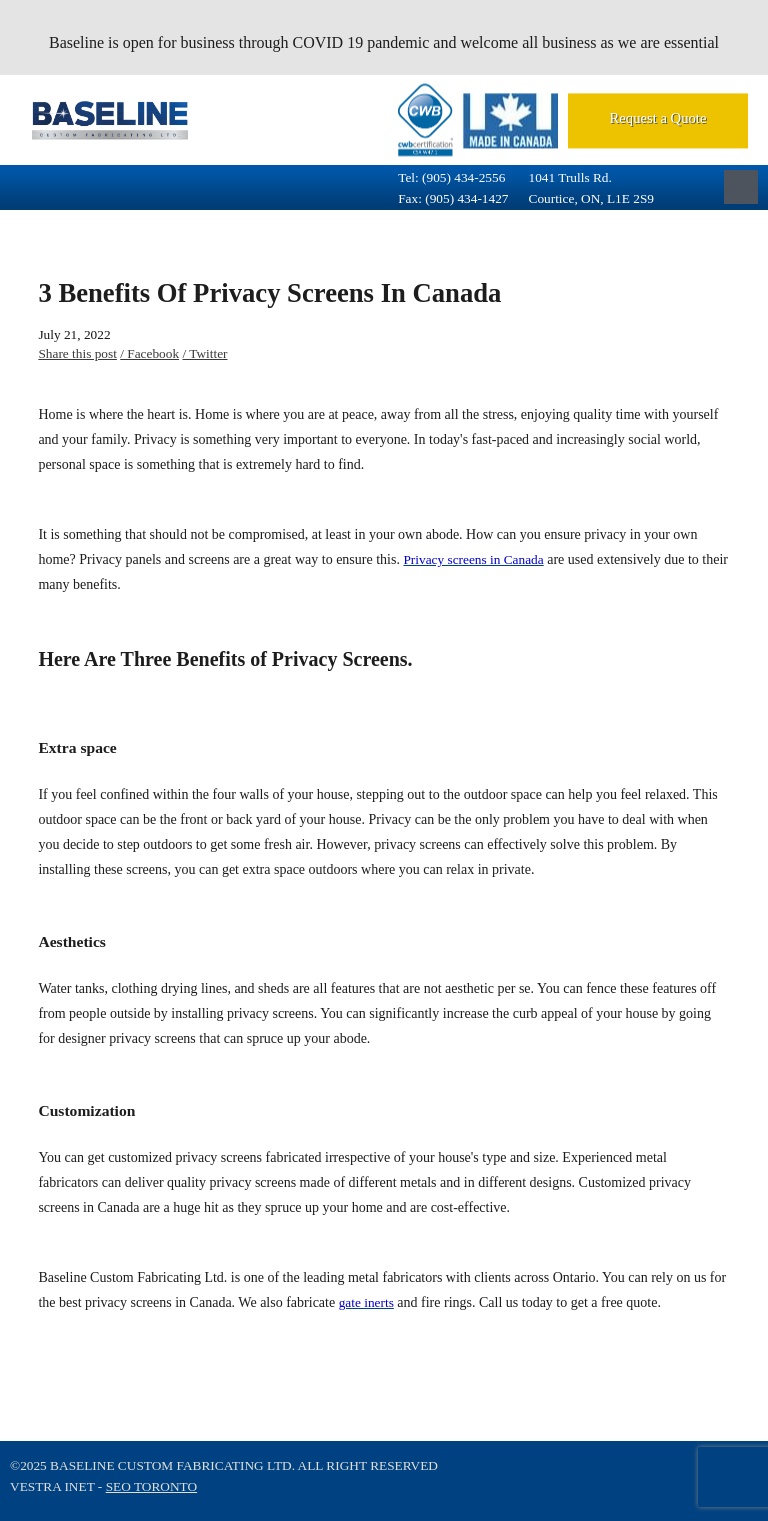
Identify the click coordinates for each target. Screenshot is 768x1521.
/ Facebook (149, 353)
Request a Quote (658, 118)
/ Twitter (204, 353)
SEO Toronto (151, 1486)
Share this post (77, 353)
